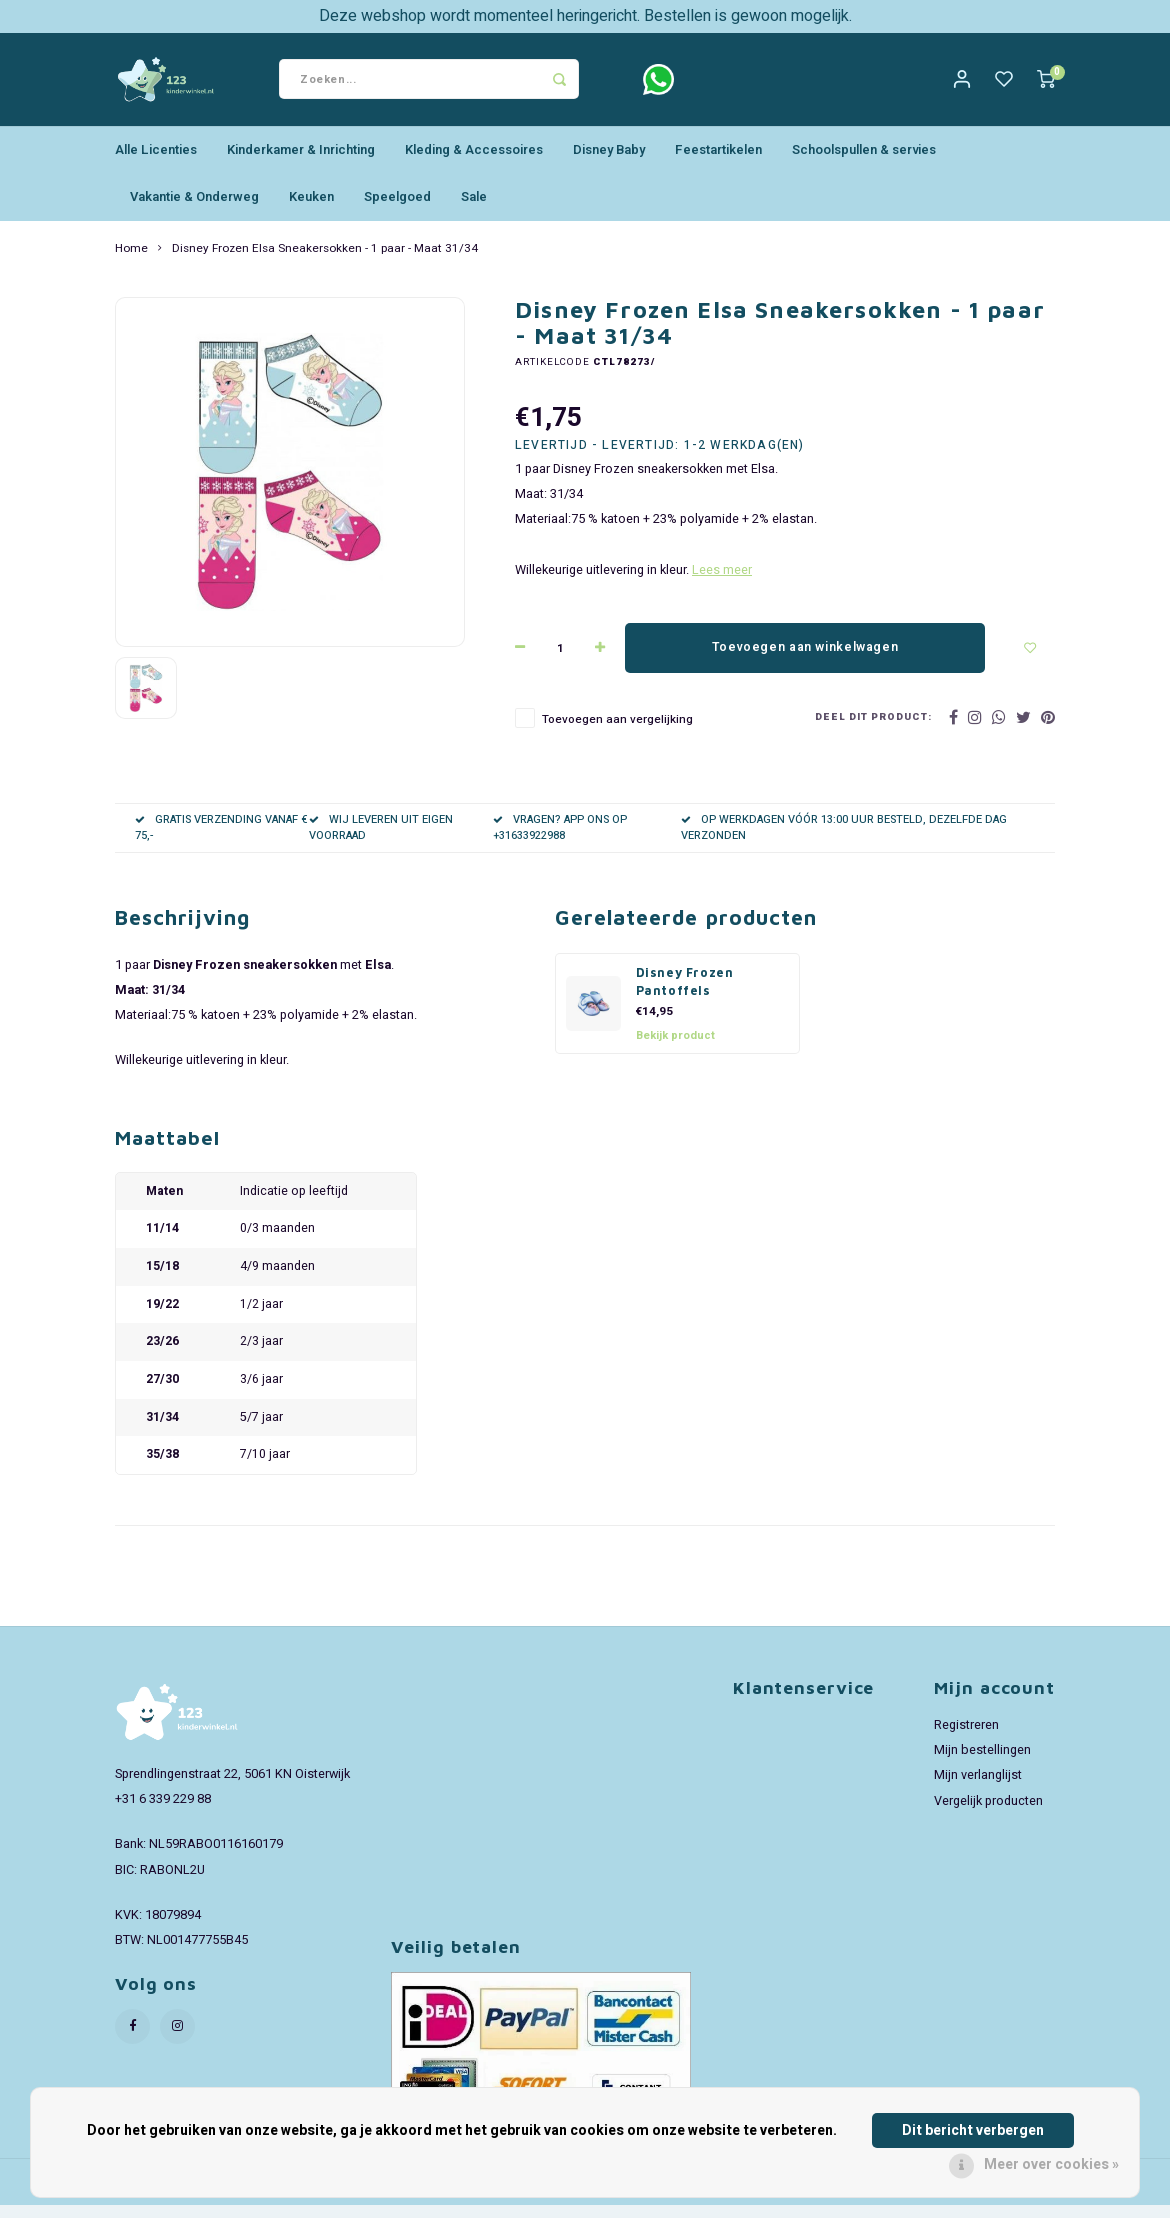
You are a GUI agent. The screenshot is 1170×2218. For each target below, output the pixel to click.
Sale (474, 209)
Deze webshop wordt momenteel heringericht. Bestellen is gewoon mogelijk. (585, 16)
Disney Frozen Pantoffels (685, 995)
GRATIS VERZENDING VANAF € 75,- (221, 840)
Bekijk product (675, 1047)
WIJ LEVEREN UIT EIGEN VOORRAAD (381, 840)
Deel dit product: (873, 730)
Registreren (966, 1738)
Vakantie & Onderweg (194, 209)
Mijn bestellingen (982, 1763)
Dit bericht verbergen (973, 2130)
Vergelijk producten (988, 1813)
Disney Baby (609, 162)
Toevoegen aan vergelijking (617, 732)
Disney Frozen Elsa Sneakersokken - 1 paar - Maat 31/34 (325, 261)
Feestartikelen (718, 162)
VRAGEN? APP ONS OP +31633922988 (560, 840)
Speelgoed (397, 209)
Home (131, 261)
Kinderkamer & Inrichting (301, 162)
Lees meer (722, 583)
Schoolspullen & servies (864, 162)
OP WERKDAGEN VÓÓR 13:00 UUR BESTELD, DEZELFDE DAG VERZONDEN (844, 840)
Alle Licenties (156, 162)
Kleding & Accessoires (474, 162)
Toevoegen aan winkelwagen (805, 660)
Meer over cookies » (1051, 2164)
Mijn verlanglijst (978, 1788)
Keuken (311, 209)
